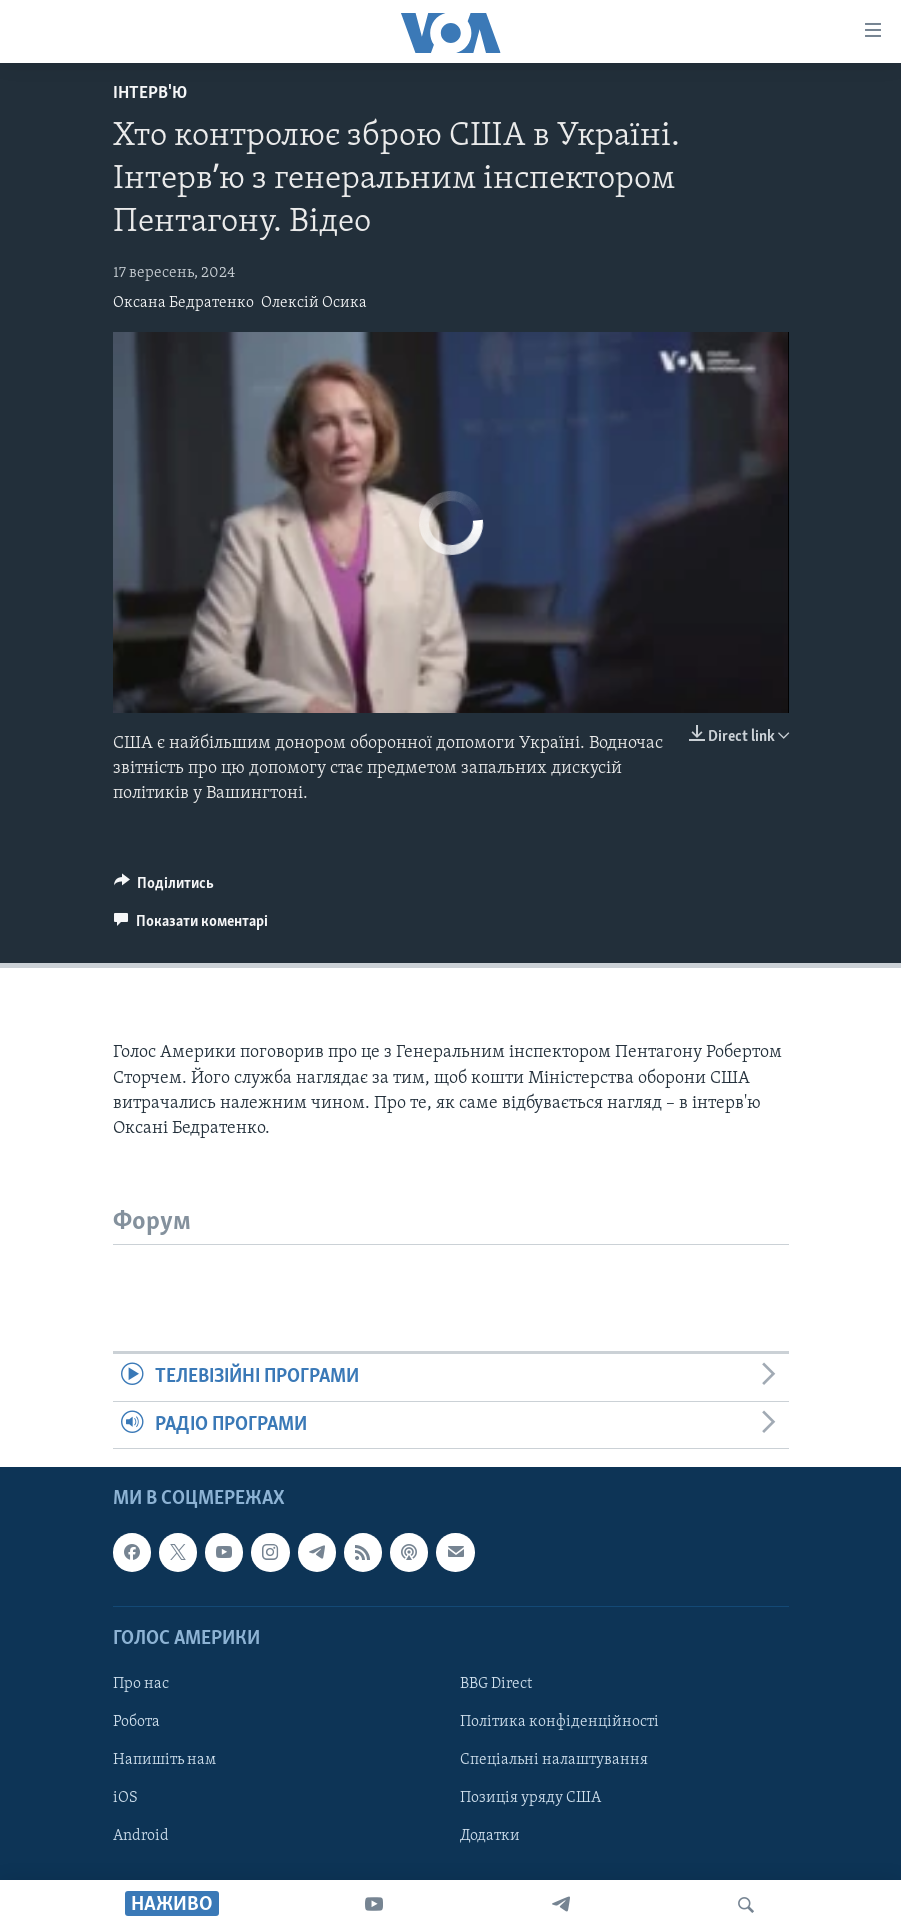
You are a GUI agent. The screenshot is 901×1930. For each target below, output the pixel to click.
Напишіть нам (164, 1760)
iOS (125, 1798)
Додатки (490, 1836)
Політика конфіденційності (559, 1722)
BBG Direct (496, 1684)
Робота (136, 1722)
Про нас (141, 1684)
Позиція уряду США (530, 1798)
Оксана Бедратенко (183, 303)
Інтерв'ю (150, 93)
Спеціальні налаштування (554, 1760)
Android (141, 1836)
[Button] (164, 888)
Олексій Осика (314, 303)
